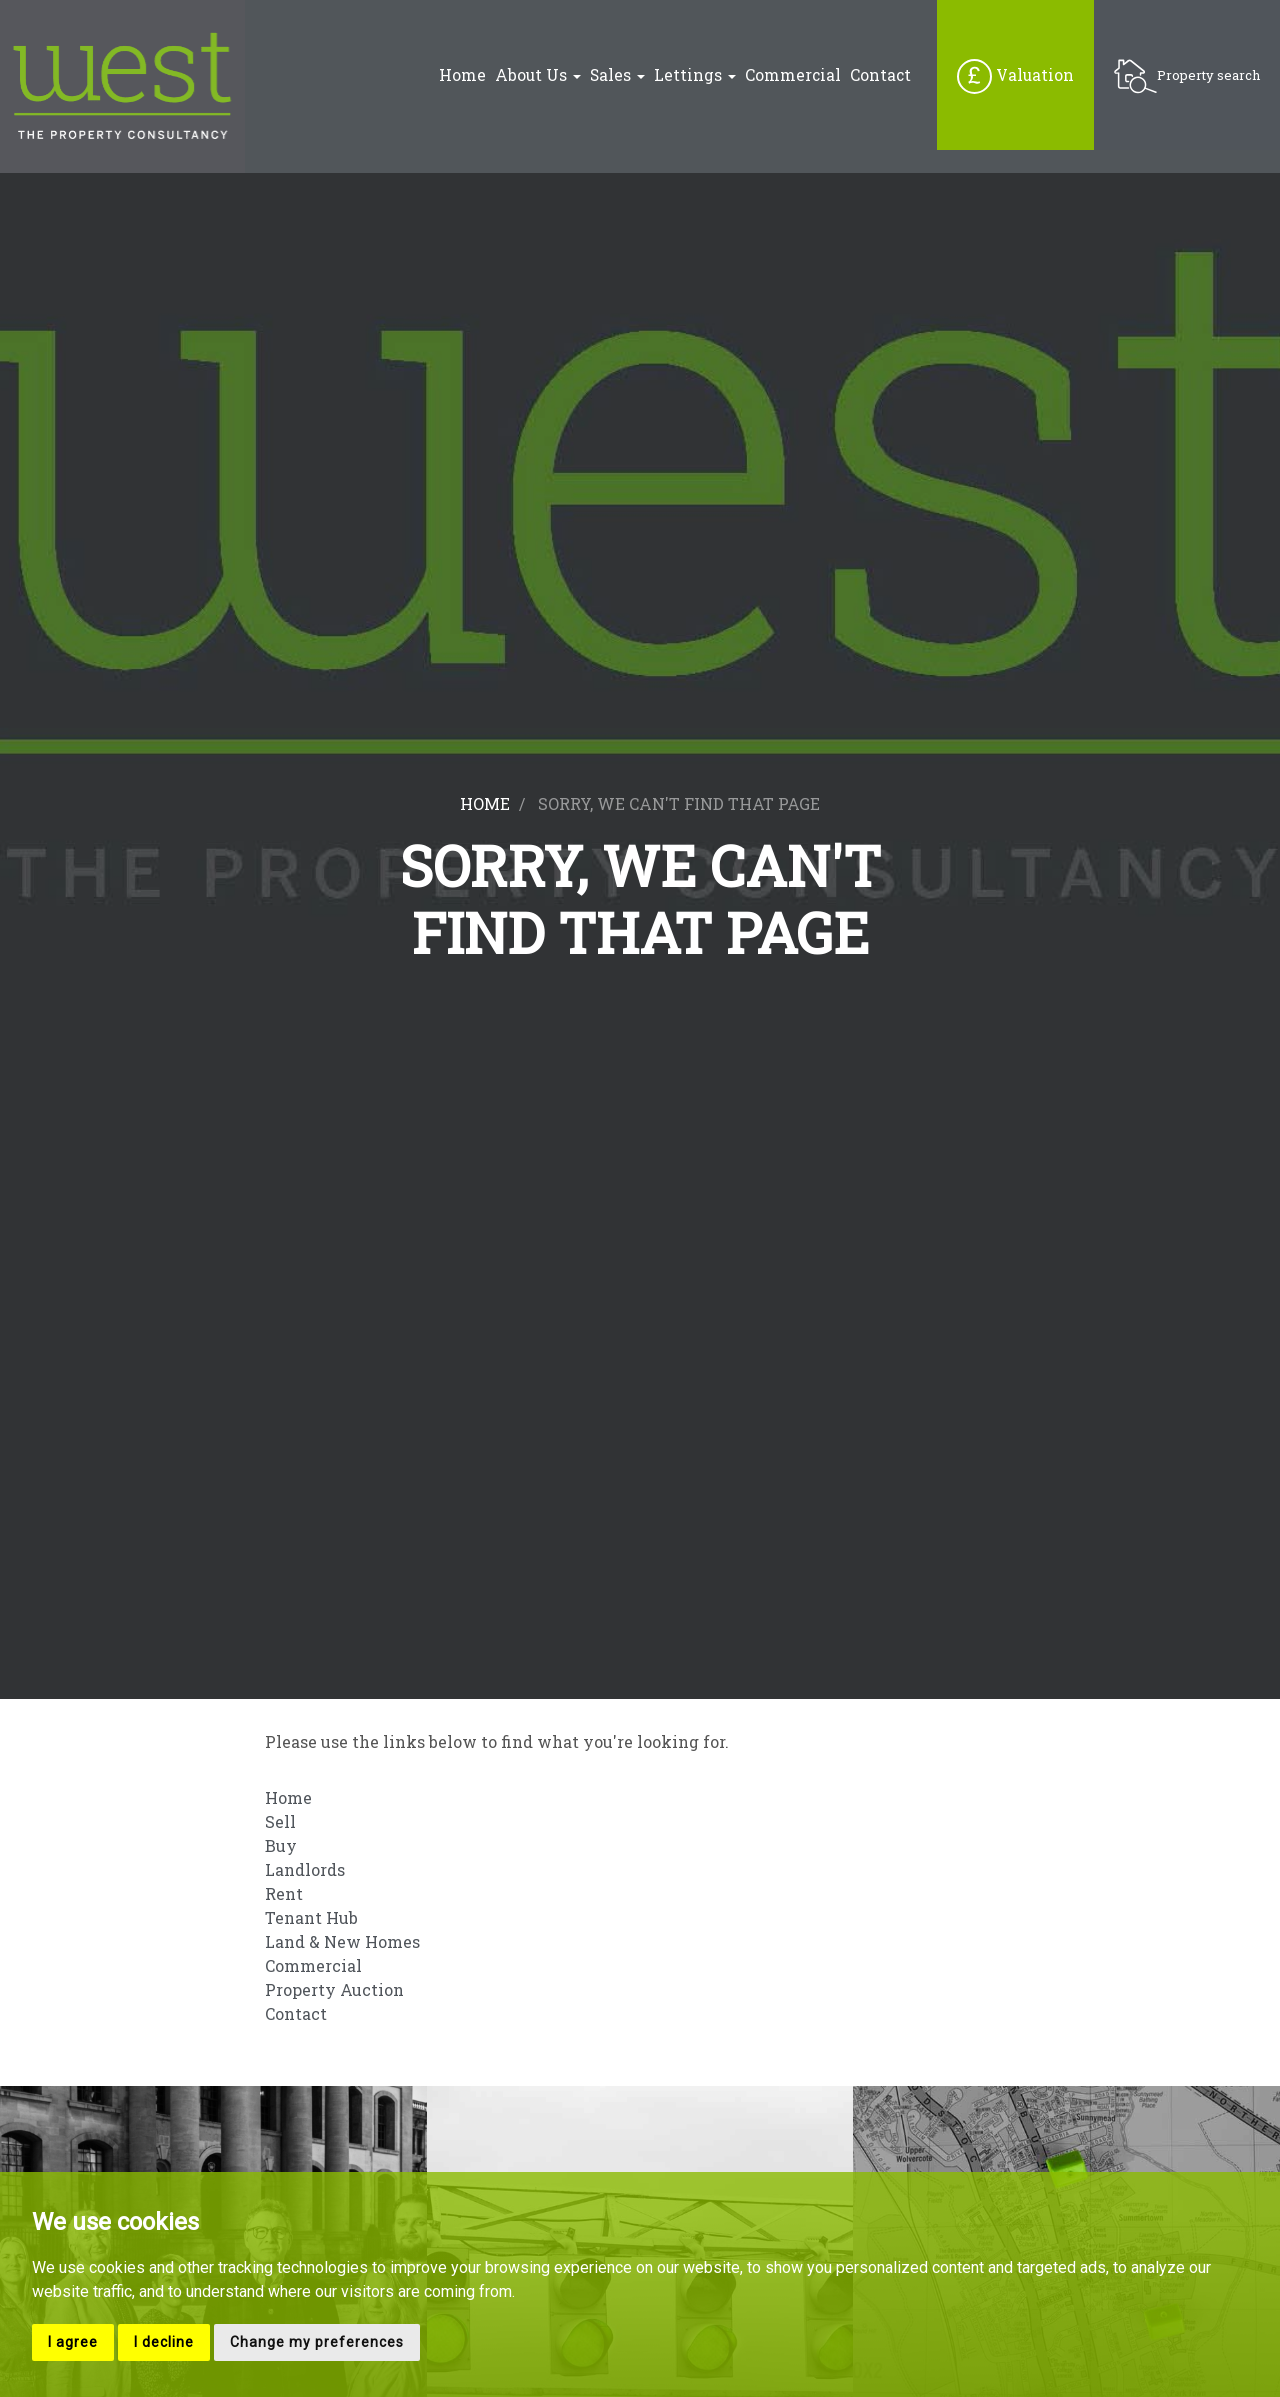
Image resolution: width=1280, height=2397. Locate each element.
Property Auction (334, 1989)
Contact (880, 75)
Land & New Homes (342, 1941)
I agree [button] (73, 2342)
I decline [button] (164, 2342)
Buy (281, 1845)
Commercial (793, 75)
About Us (538, 75)
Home (462, 75)
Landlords (305, 1869)
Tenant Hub (311, 1917)
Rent (284, 1893)
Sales (617, 75)
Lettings (695, 75)
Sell (280, 1821)
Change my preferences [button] (317, 2342)
